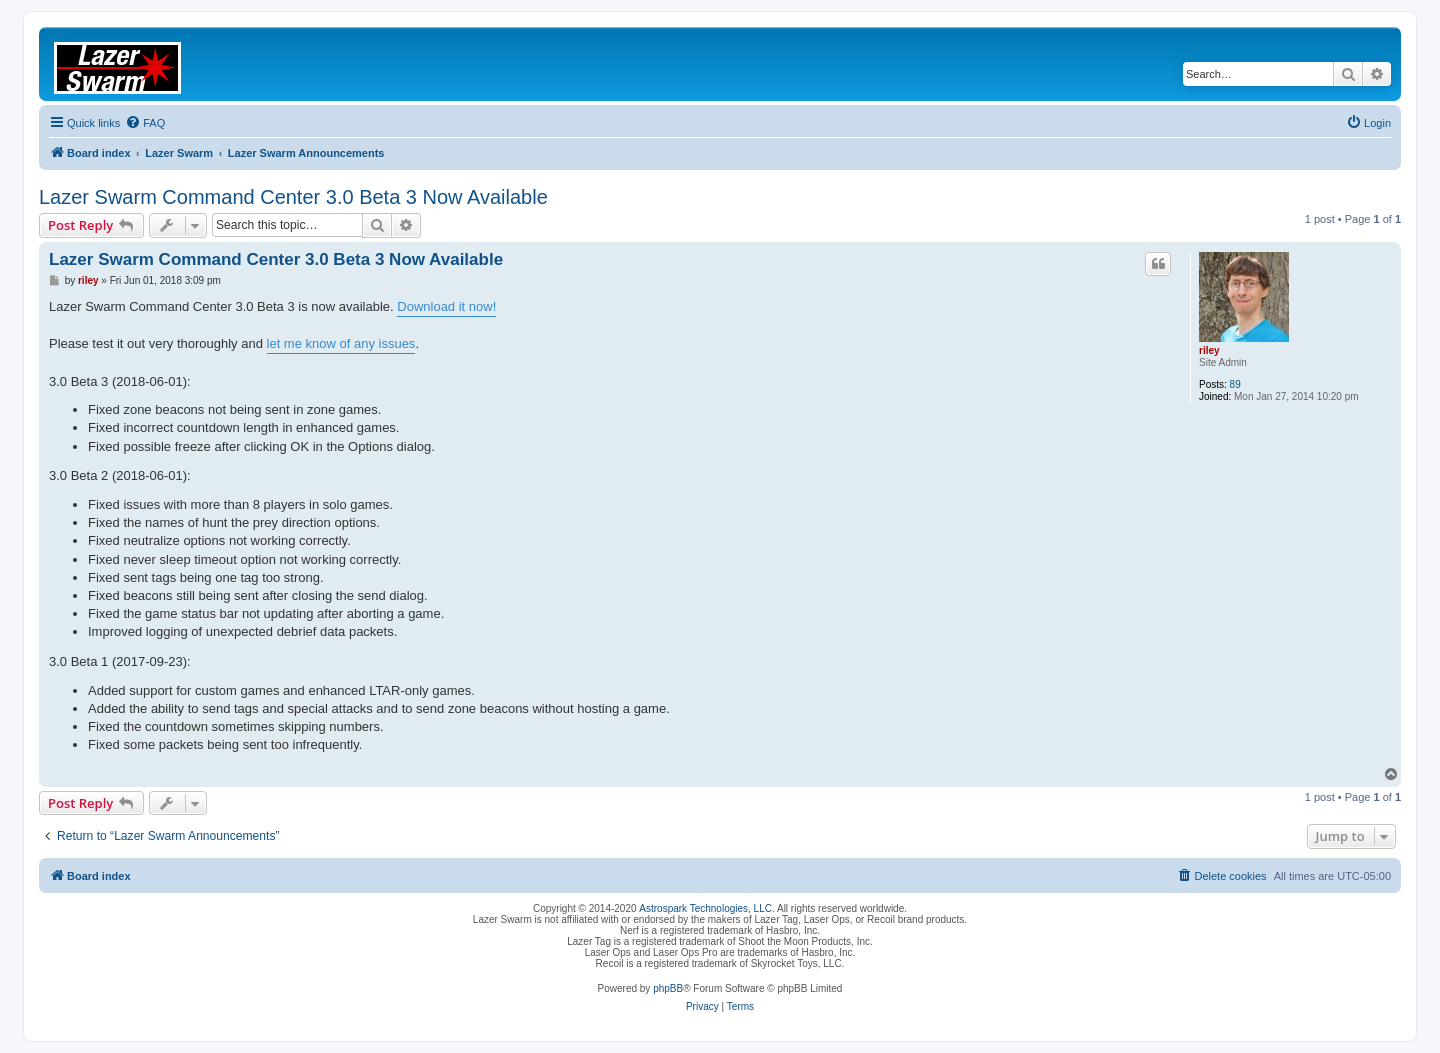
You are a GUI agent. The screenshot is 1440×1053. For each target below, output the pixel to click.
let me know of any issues (341, 343)
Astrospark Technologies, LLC (705, 908)
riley (1209, 350)
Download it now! (446, 306)
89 (1235, 384)
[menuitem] (145, 123)
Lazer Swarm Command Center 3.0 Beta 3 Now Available (293, 197)
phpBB (668, 988)
